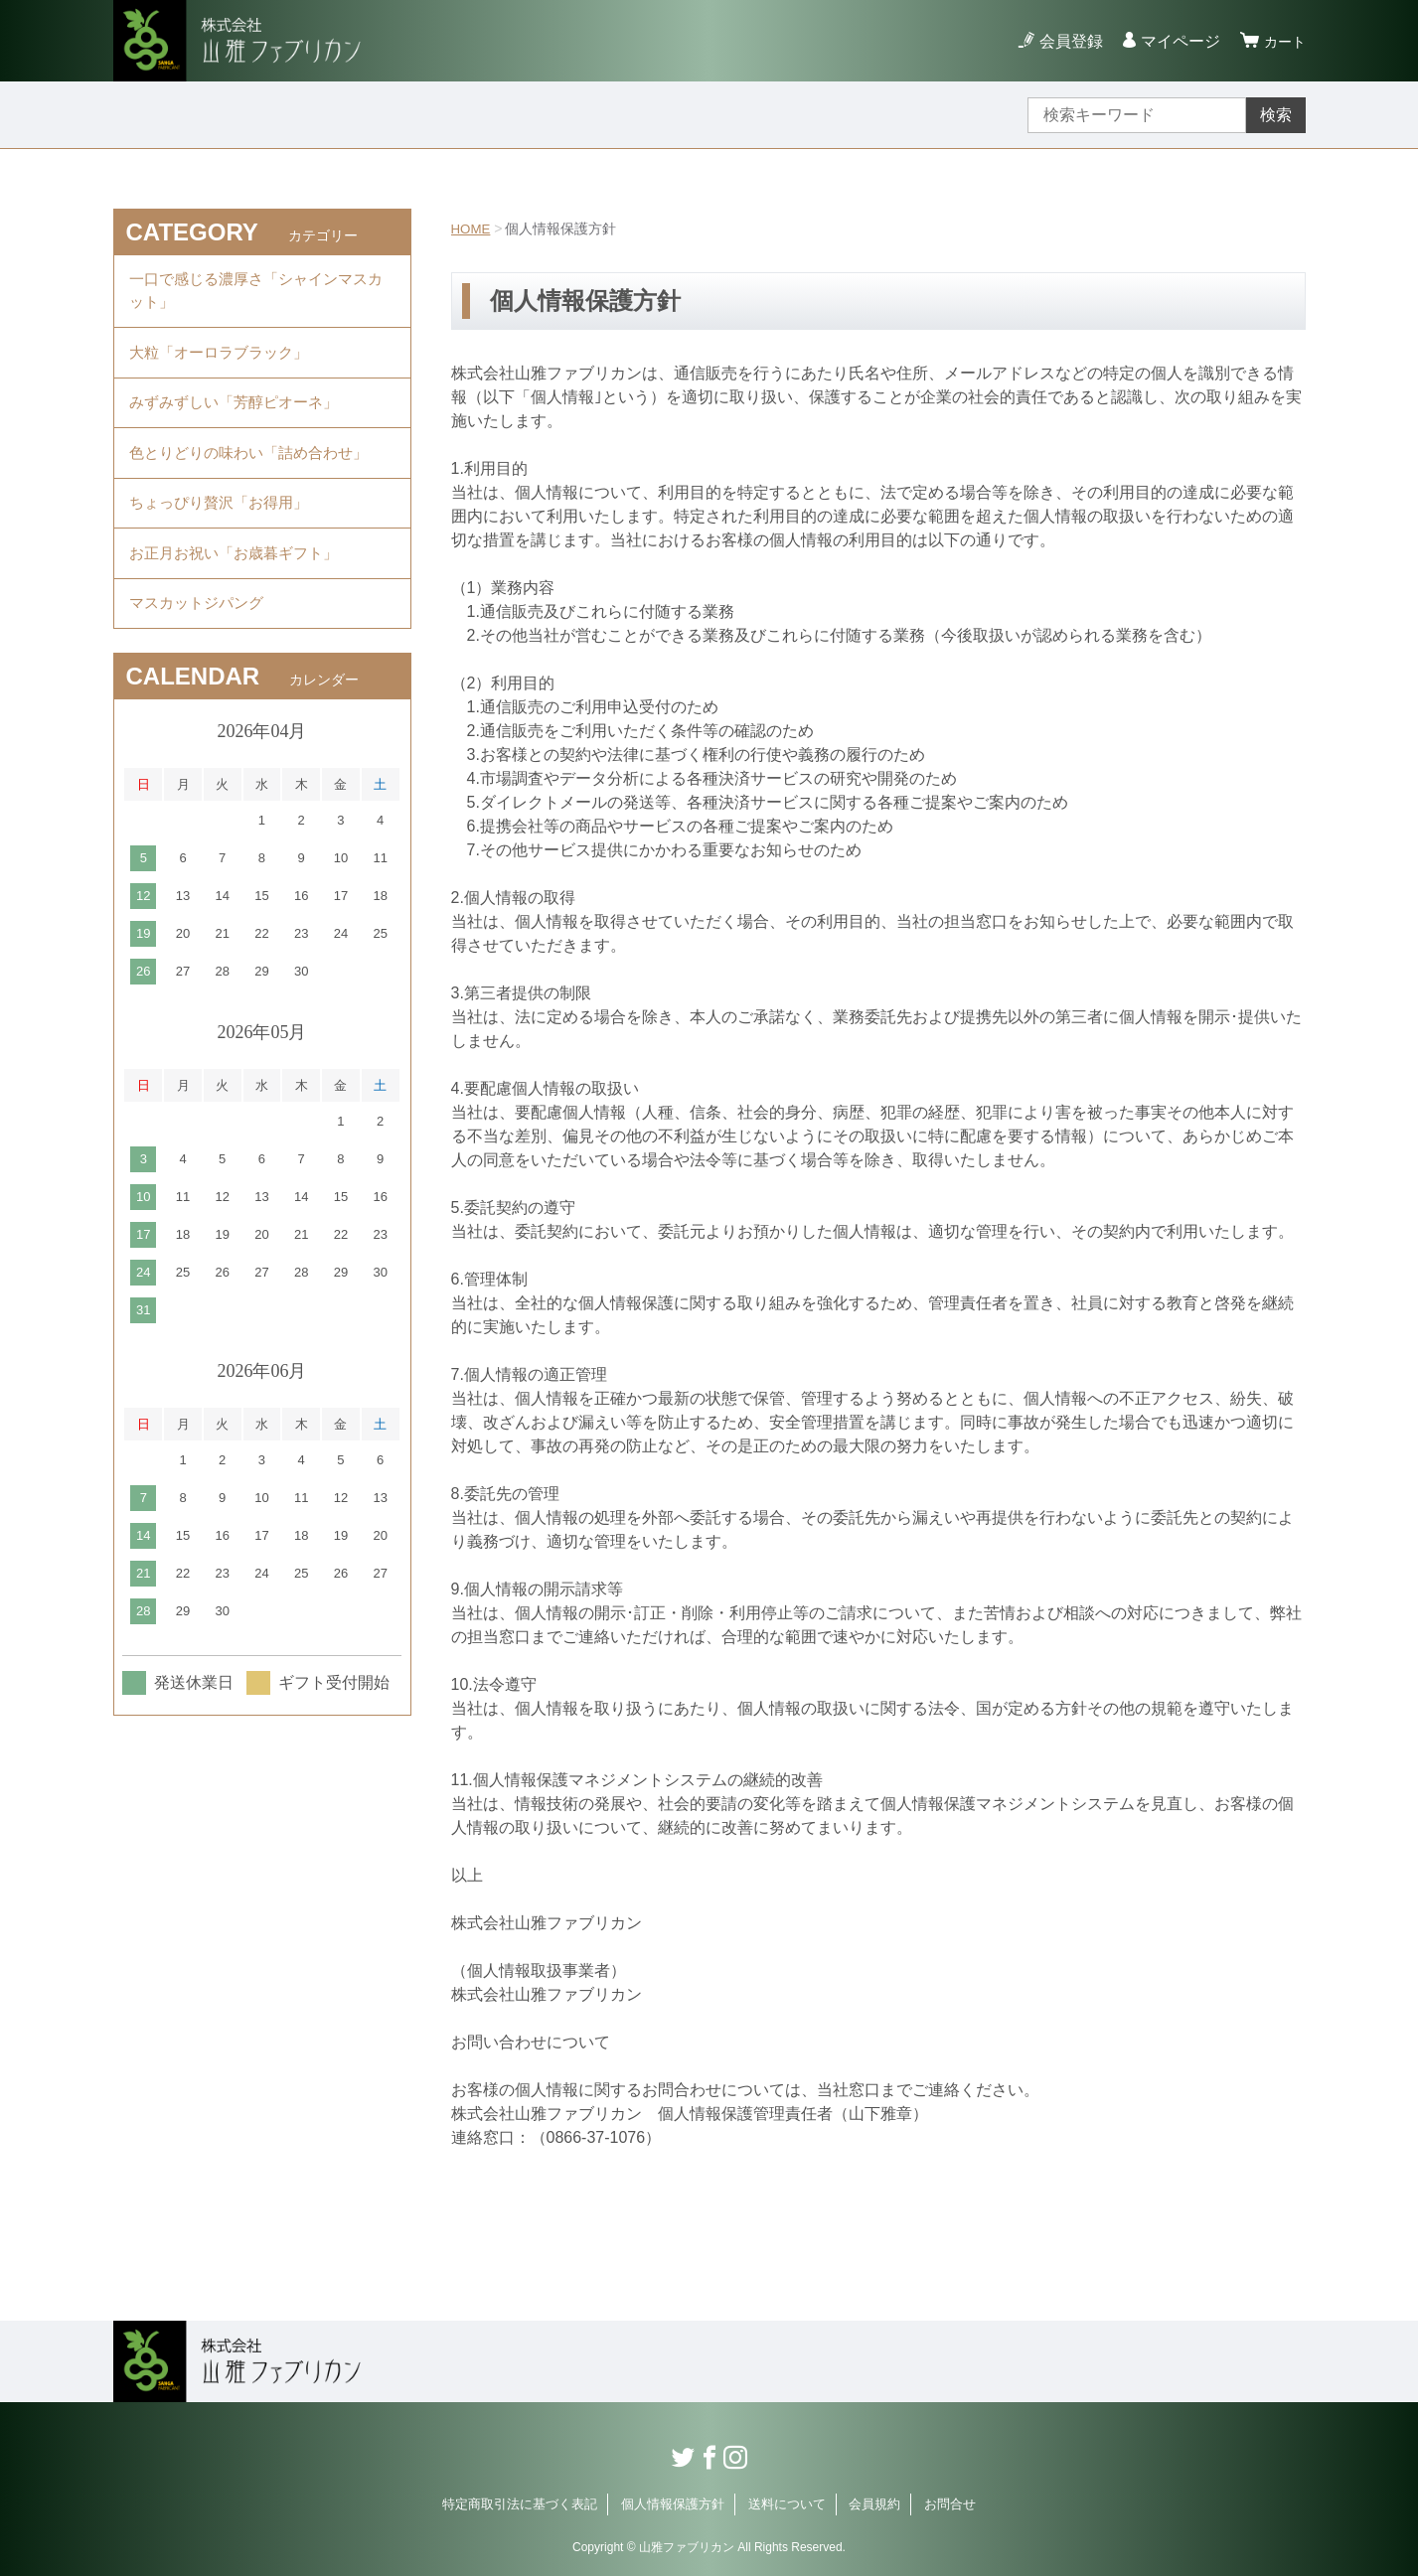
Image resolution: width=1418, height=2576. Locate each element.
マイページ (1174, 41)
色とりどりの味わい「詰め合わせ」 (256, 469)
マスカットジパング (200, 633)
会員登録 (1065, 41)
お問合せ (950, 2504)
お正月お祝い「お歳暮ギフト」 (240, 578)
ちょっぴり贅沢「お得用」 (224, 524)
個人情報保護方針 (672, 2504)
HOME (472, 228)
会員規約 (874, 2504)
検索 (1276, 114)
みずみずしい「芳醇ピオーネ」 (240, 414)
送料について (787, 2504)
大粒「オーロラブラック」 (224, 360)
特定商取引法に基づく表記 (519, 2504)
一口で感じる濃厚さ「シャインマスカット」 (256, 293)
